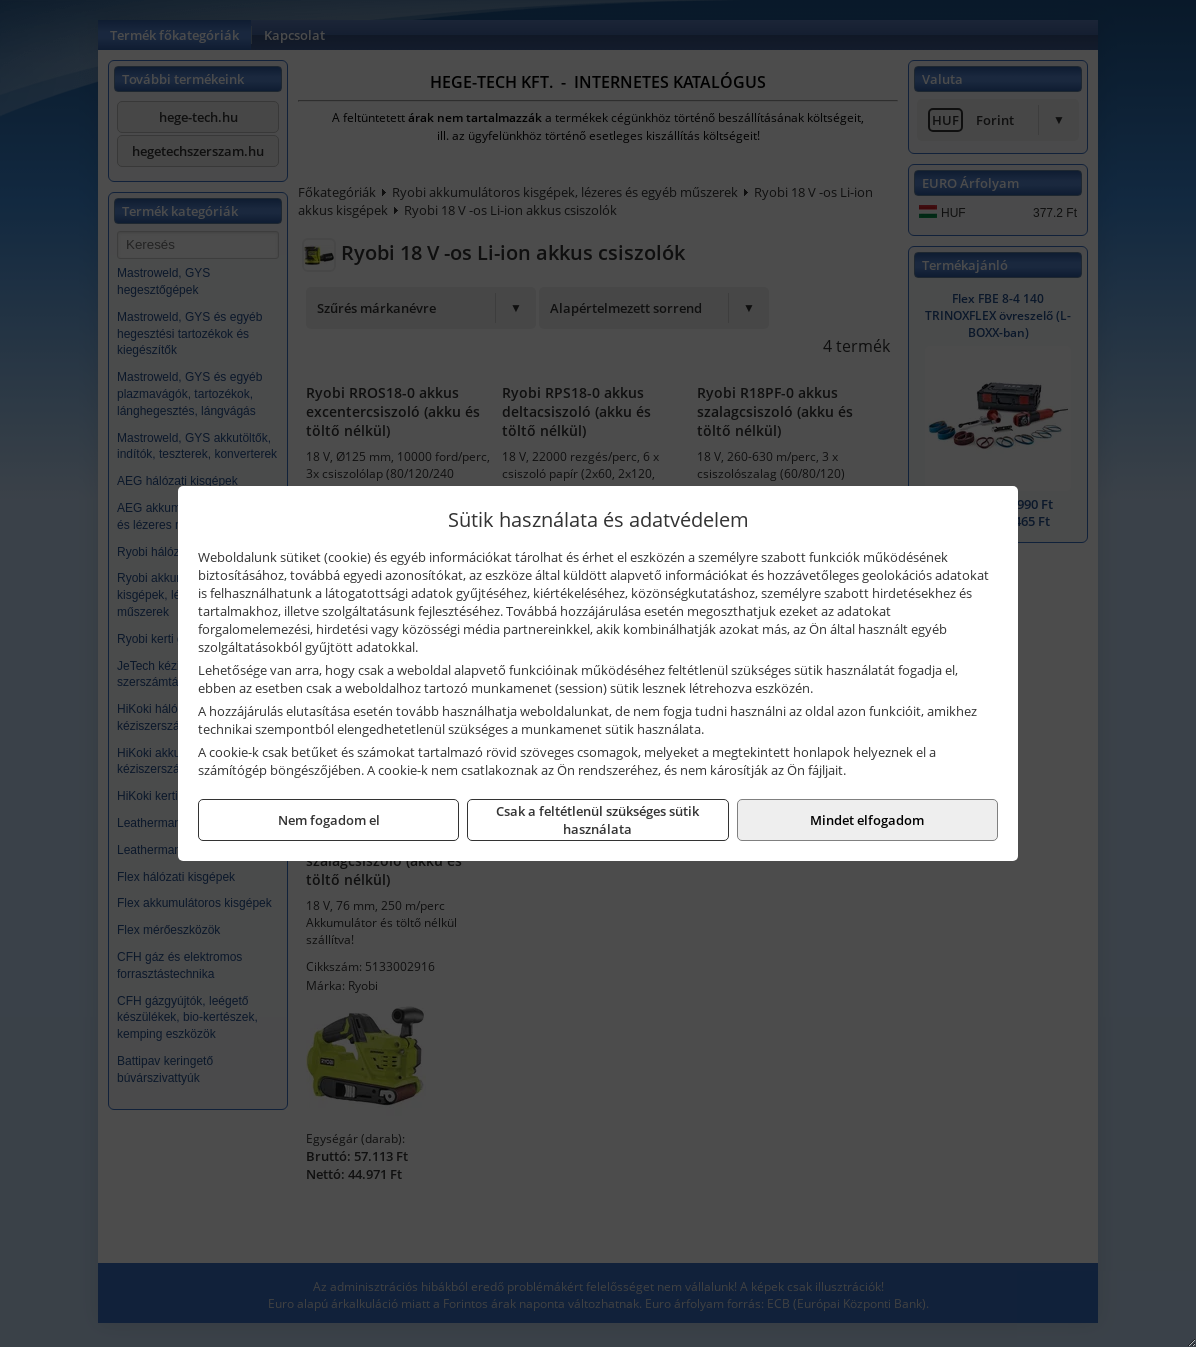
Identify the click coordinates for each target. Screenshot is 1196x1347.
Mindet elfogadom (867, 820)
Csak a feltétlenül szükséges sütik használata (597, 820)
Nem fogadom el (329, 820)
